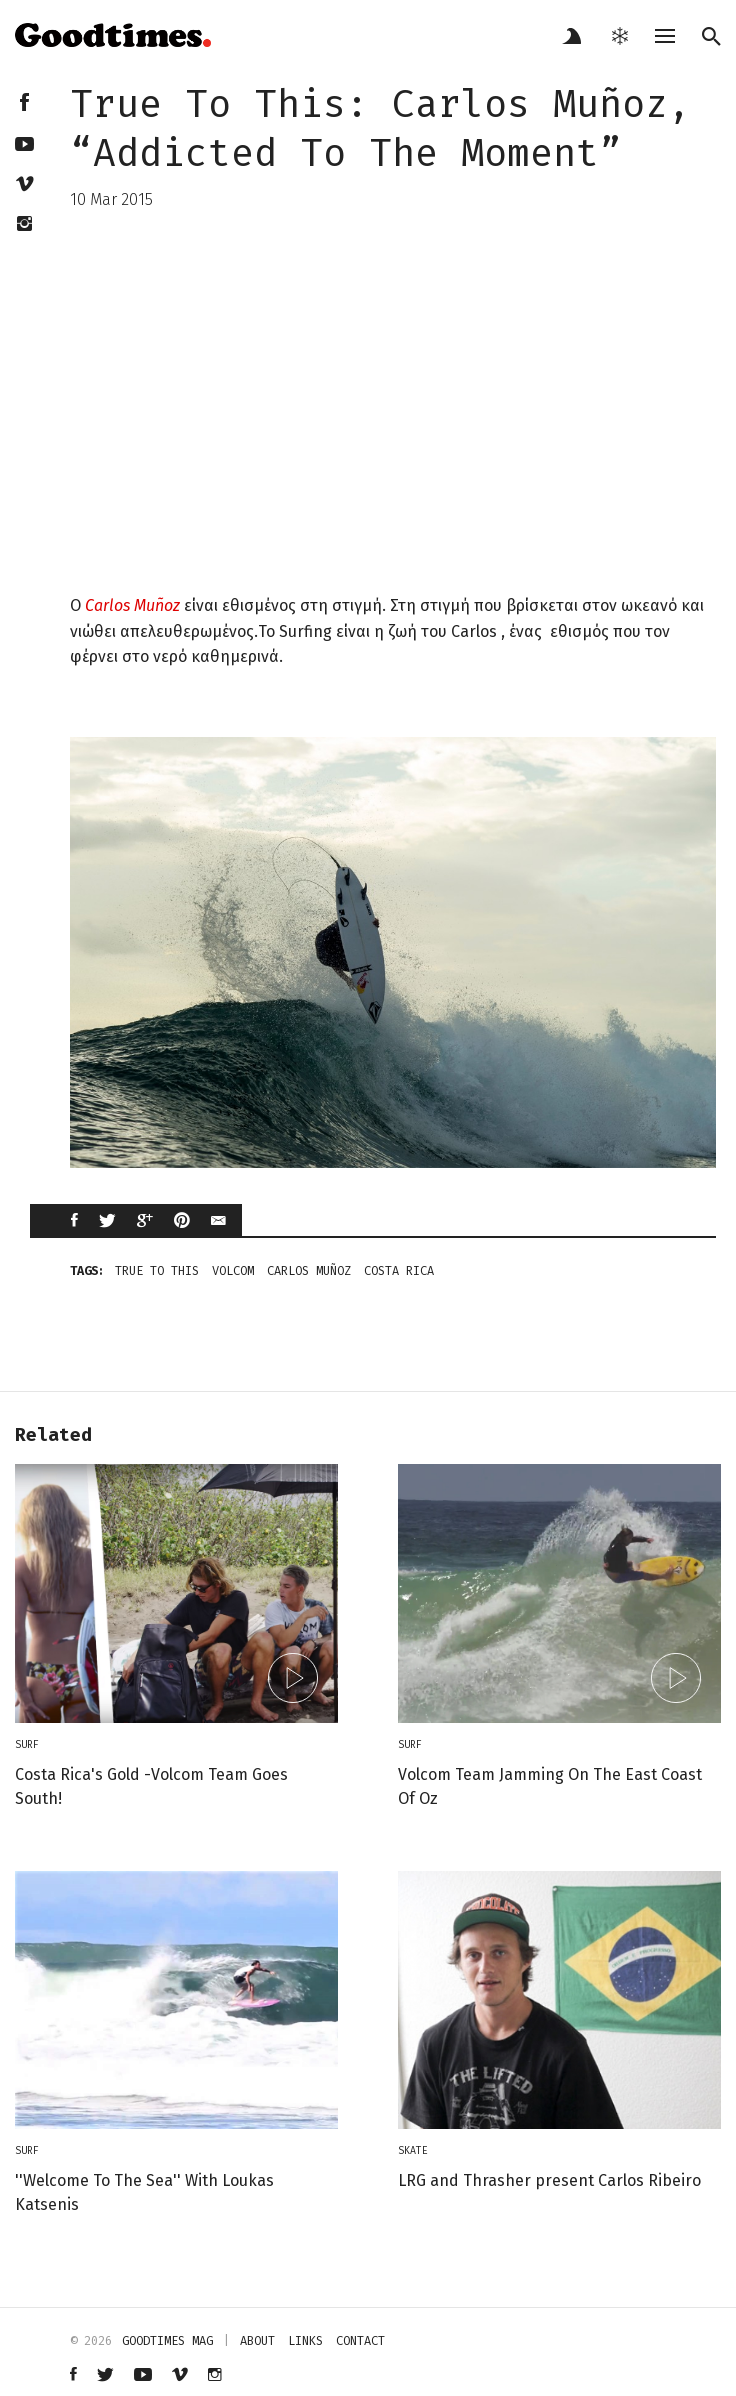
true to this (157, 1271)
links (305, 2341)
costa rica (399, 1271)
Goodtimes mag (167, 2341)
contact (360, 2341)
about (257, 2341)
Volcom (233, 1271)
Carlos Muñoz (132, 605)
